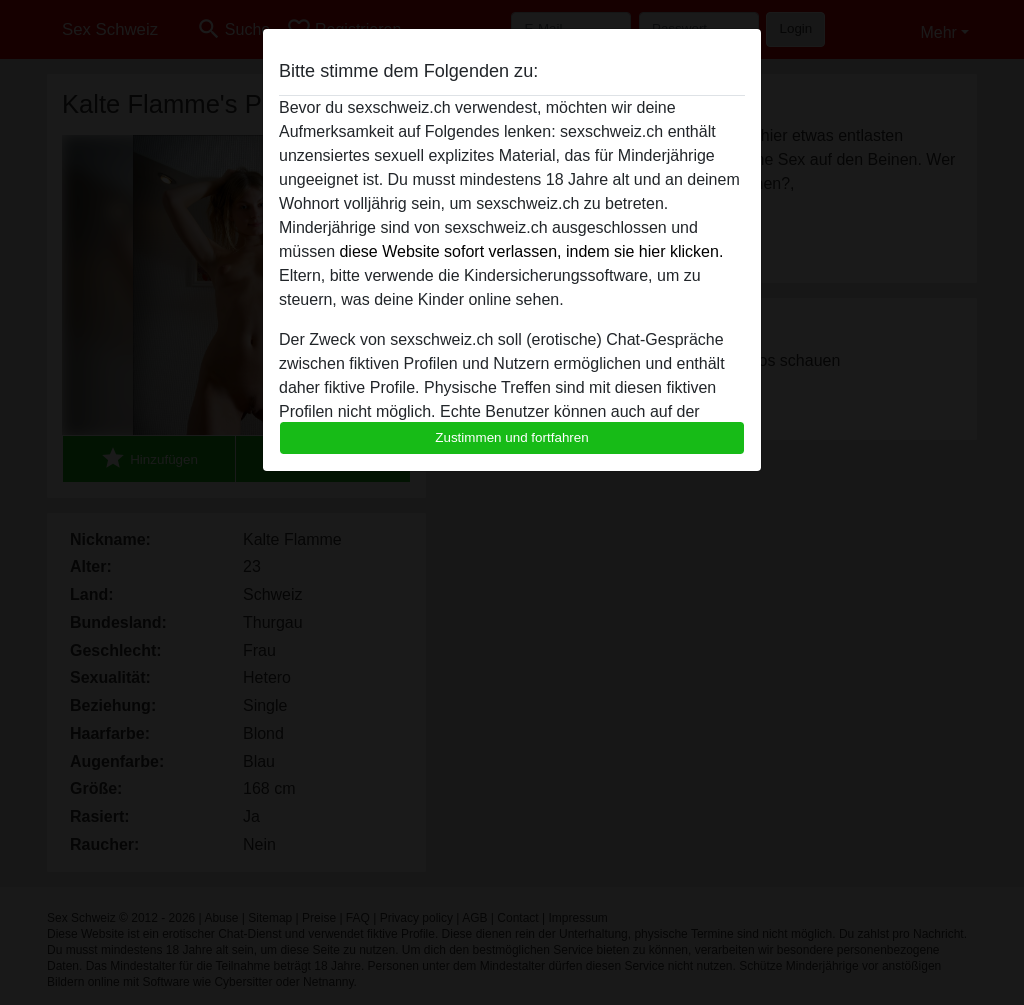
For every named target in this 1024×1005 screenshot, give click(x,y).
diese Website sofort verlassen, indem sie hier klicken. (531, 251)
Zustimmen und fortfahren (512, 437)
